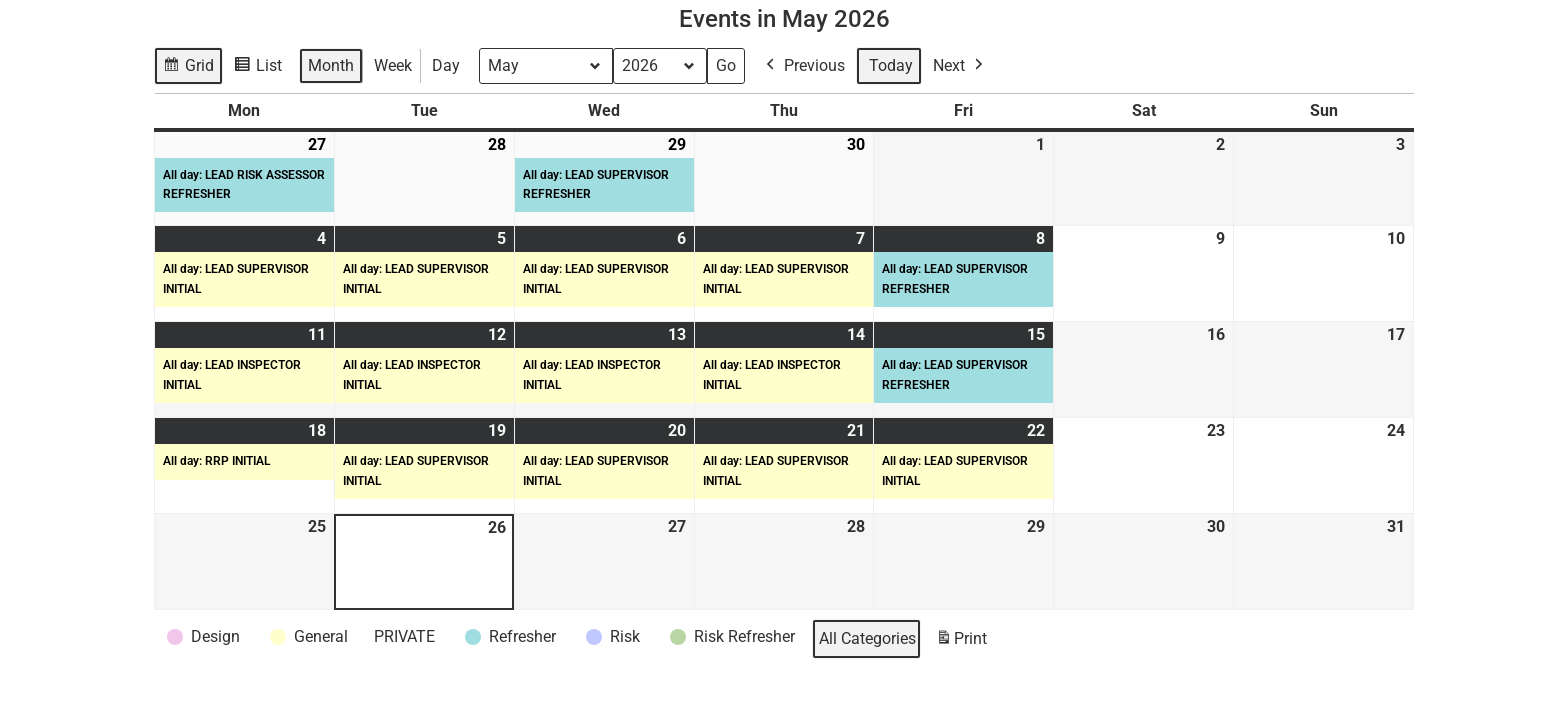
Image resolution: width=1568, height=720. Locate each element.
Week (393, 65)
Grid (189, 68)
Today (891, 65)
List (260, 68)
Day (446, 65)
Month (331, 65)
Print (961, 642)
